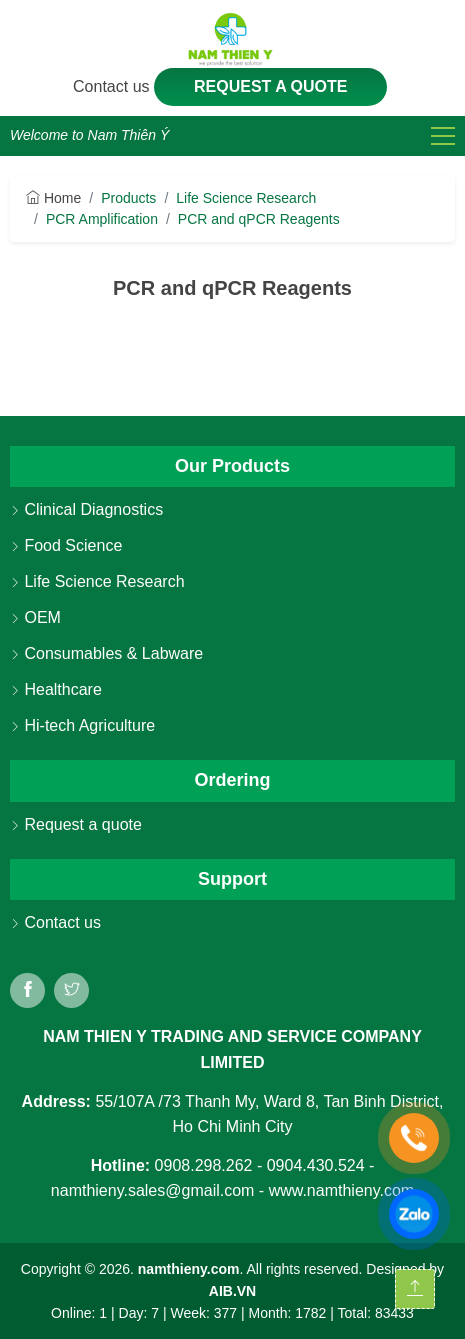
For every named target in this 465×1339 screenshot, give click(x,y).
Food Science (66, 545)
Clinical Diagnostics (86, 509)
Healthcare (56, 689)
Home (53, 198)
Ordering (232, 780)
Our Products (232, 466)
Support (232, 879)
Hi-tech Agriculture (82, 725)
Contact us (113, 86)
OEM (35, 617)
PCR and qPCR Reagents (259, 219)
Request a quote (271, 86)
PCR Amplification (102, 219)
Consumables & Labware (106, 653)
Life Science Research (246, 198)
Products (128, 198)
